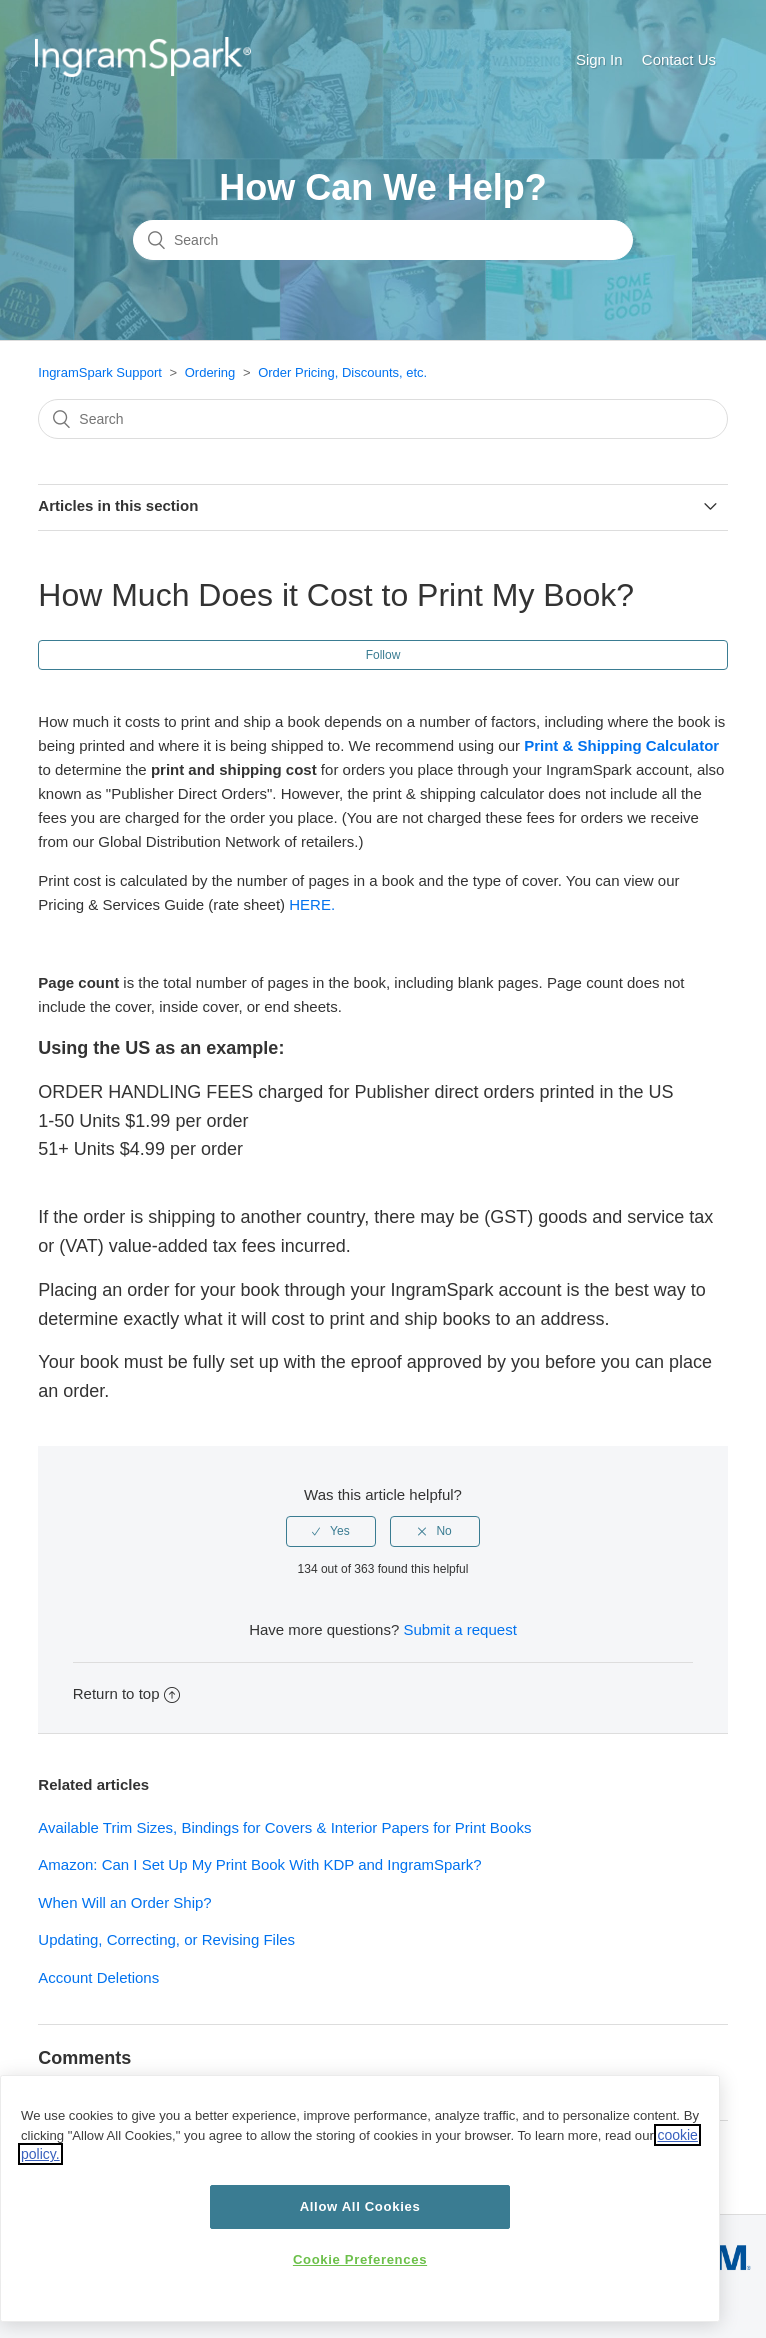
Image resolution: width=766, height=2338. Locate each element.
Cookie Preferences (360, 2259)
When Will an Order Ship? (124, 1902)
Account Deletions (98, 1977)
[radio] (331, 1531)
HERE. (312, 904)
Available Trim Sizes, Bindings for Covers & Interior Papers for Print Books (284, 1827)
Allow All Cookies (360, 2206)
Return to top (127, 1693)
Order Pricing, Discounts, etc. (342, 372)
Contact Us (679, 59)
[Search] (383, 240)
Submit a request (459, 1629)
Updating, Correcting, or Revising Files (166, 1939)
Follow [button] (383, 655)
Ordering (210, 372)
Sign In (599, 59)
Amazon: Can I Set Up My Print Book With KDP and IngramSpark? (259, 1864)
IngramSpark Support (100, 372)
